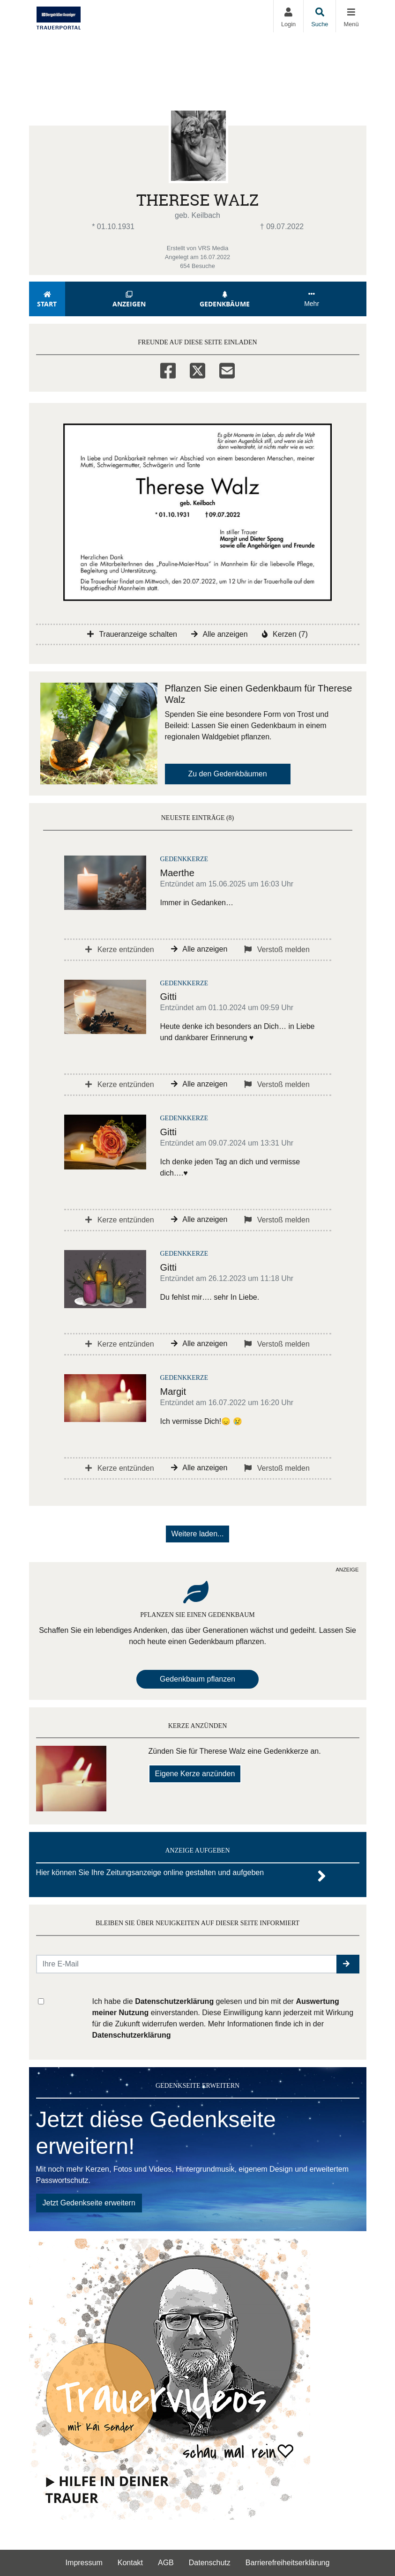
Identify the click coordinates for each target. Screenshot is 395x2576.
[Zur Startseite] (59, 16)
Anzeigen (129, 299)
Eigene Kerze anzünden (195, 1774)
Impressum (84, 2563)
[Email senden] (186, 1964)
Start (47, 299)
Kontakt (130, 2563)
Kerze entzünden (119, 949)
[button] (347, 1964)
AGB (166, 2563)
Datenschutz (210, 2563)
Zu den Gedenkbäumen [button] (227, 774)
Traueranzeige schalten (132, 634)
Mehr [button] (311, 298)
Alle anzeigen (219, 634)
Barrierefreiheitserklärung (288, 2563)
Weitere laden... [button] (197, 1534)
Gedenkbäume (224, 299)
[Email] (227, 369)
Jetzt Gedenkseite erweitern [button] (89, 2203)
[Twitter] (197, 369)
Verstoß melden (277, 949)
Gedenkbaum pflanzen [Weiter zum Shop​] (197, 1679)
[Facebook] (168, 369)
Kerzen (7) (285, 634)
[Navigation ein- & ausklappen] (350, 16)
